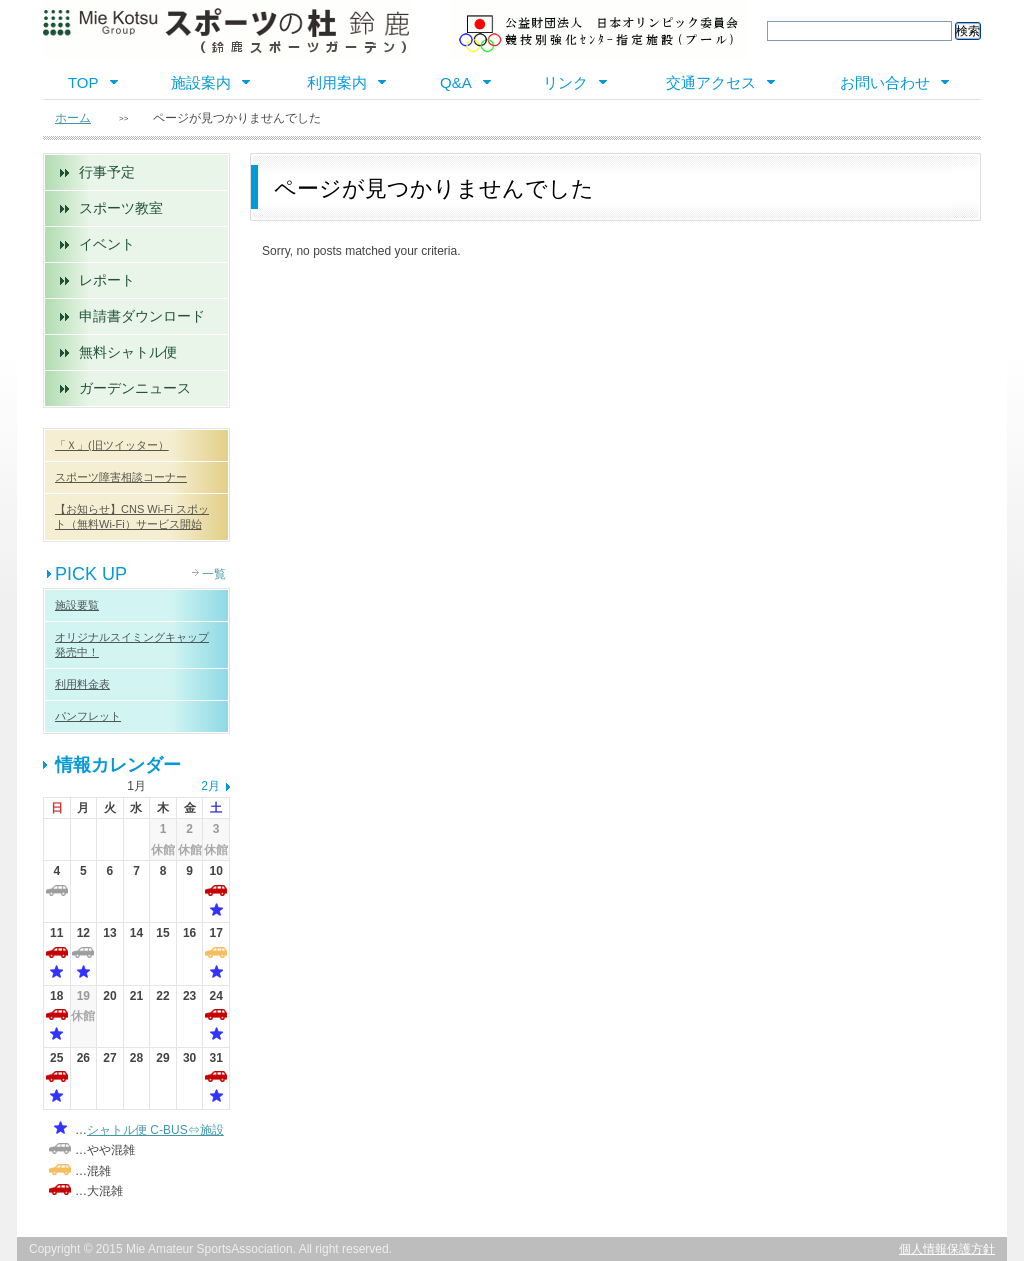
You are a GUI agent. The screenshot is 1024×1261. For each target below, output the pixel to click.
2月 (210, 786)
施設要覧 (77, 605)
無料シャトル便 (128, 352)
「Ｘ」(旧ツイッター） (112, 445)
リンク (565, 82)
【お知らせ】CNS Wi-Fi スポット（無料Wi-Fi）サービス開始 (132, 516)
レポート (107, 280)
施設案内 (201, 82)
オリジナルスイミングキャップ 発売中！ (132, 644)
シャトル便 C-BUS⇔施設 (155, 1130)
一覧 (214, 574)
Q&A (456, 82)
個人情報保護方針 (947, 1249)
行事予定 (107, 172)
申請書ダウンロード (142, 316)
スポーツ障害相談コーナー (121, 477)
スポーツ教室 (121, 208)
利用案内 (337, 82)
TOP (83, 82)
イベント (107, 244)
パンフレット (88, 716)
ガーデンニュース (135, 388)
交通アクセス (711, 82)
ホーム (73, 118)
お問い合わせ (885, 82)
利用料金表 (82, 684)
